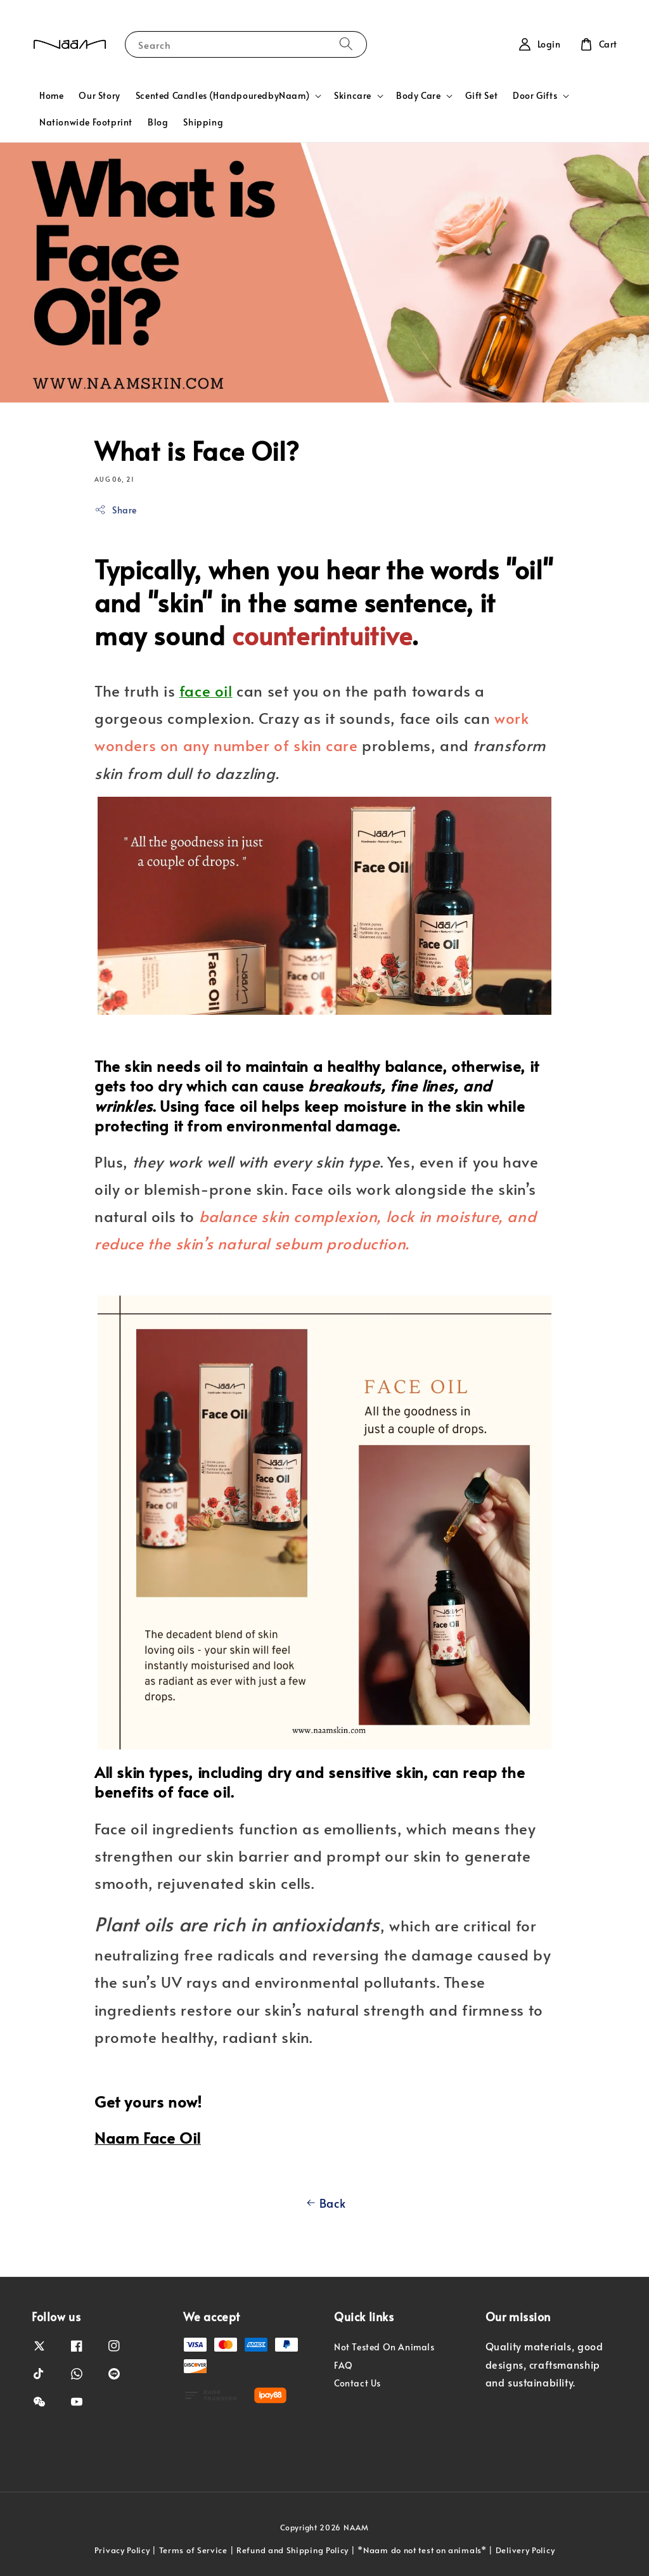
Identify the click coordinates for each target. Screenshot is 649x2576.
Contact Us (357, 2383)
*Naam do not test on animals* (421, 2550)
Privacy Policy (122, 2550)
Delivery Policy (525, 2550)
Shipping (203, 122)
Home (51, 95)
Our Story (99, 95)
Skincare (352, 95)
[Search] (346, 44)
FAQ (343, 2365)
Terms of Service (193, 2550)
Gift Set (481, 95)
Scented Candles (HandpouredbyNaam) (222, 95)
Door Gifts (535, 95)
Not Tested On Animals (384, 2347)
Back (324, 2203)
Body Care (418, 95)
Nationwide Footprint (85, 122)
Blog (158, 122)
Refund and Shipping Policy (292, 2550)
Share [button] (115, 510)
